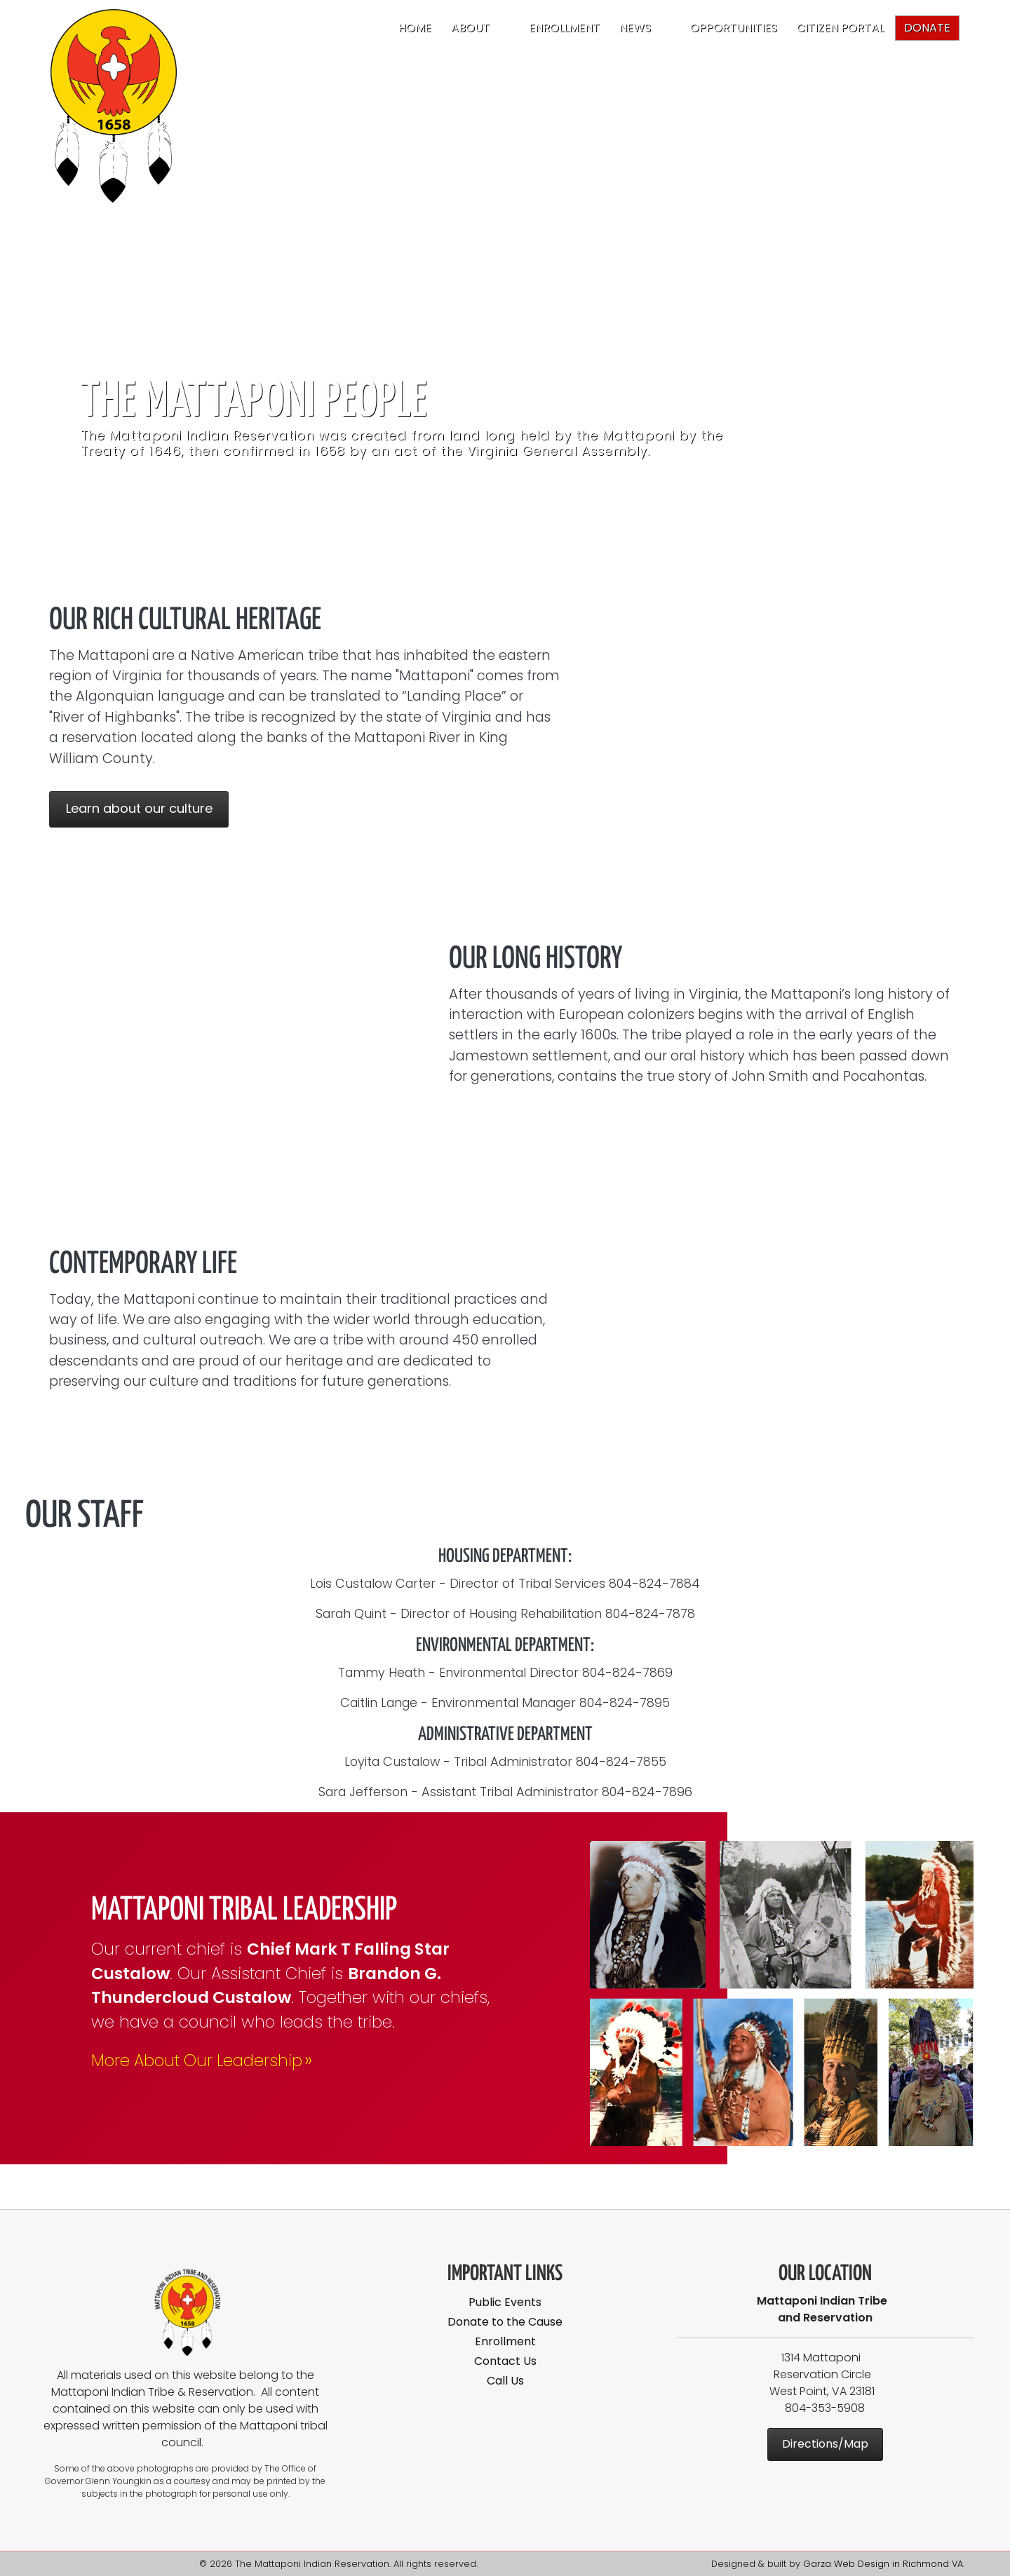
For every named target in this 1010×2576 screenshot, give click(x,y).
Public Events (505, 2302)
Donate (927, 28)
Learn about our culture (139, 808)
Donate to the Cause (505, 2322)
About (470, 28)
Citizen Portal (840, 28)
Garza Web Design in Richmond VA (883, 2564)
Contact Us (505, 2361)
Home (414, 28)
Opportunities (733, 28)
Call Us (505, 2381)
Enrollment (564, 28)
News (635, 28)
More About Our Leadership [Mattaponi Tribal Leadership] (202, 2060)
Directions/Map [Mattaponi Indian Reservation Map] (825, 2444)
